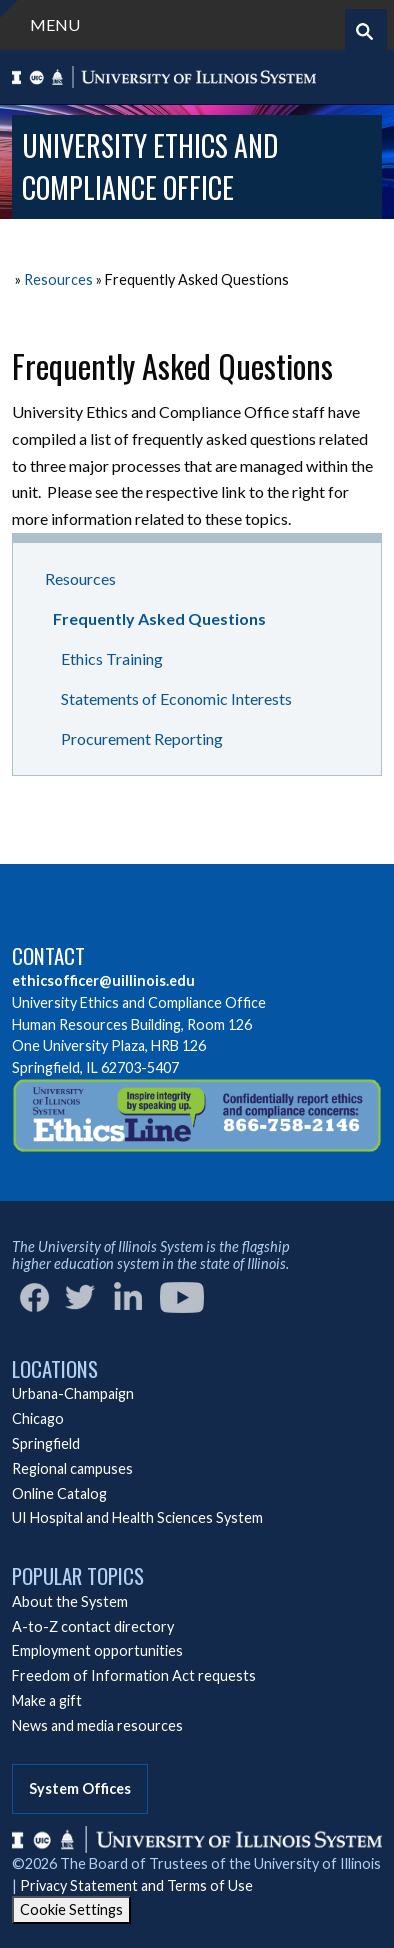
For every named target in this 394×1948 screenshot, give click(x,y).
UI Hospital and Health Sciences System (137, 1517)
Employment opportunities (97, 1650)
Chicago (38, 1418)
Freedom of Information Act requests (134, 1675)
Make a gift (47, 1700)
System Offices (80, 1788)
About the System (70, 1601)
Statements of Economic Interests (176, 698)
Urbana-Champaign (73, 1393)
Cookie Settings (71, 1909)
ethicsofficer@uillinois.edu (103, 980)
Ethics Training (112, 658)
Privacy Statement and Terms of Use (136, 1885)
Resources (58, 279)
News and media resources (97, 1725)
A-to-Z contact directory (93, 1626)
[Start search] (364, 31)
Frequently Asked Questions (159, 618)
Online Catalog (59, 1493)
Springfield (46, 1443)
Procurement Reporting (142, 738)
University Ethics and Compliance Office (150, 166)
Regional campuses (72, 1468)
